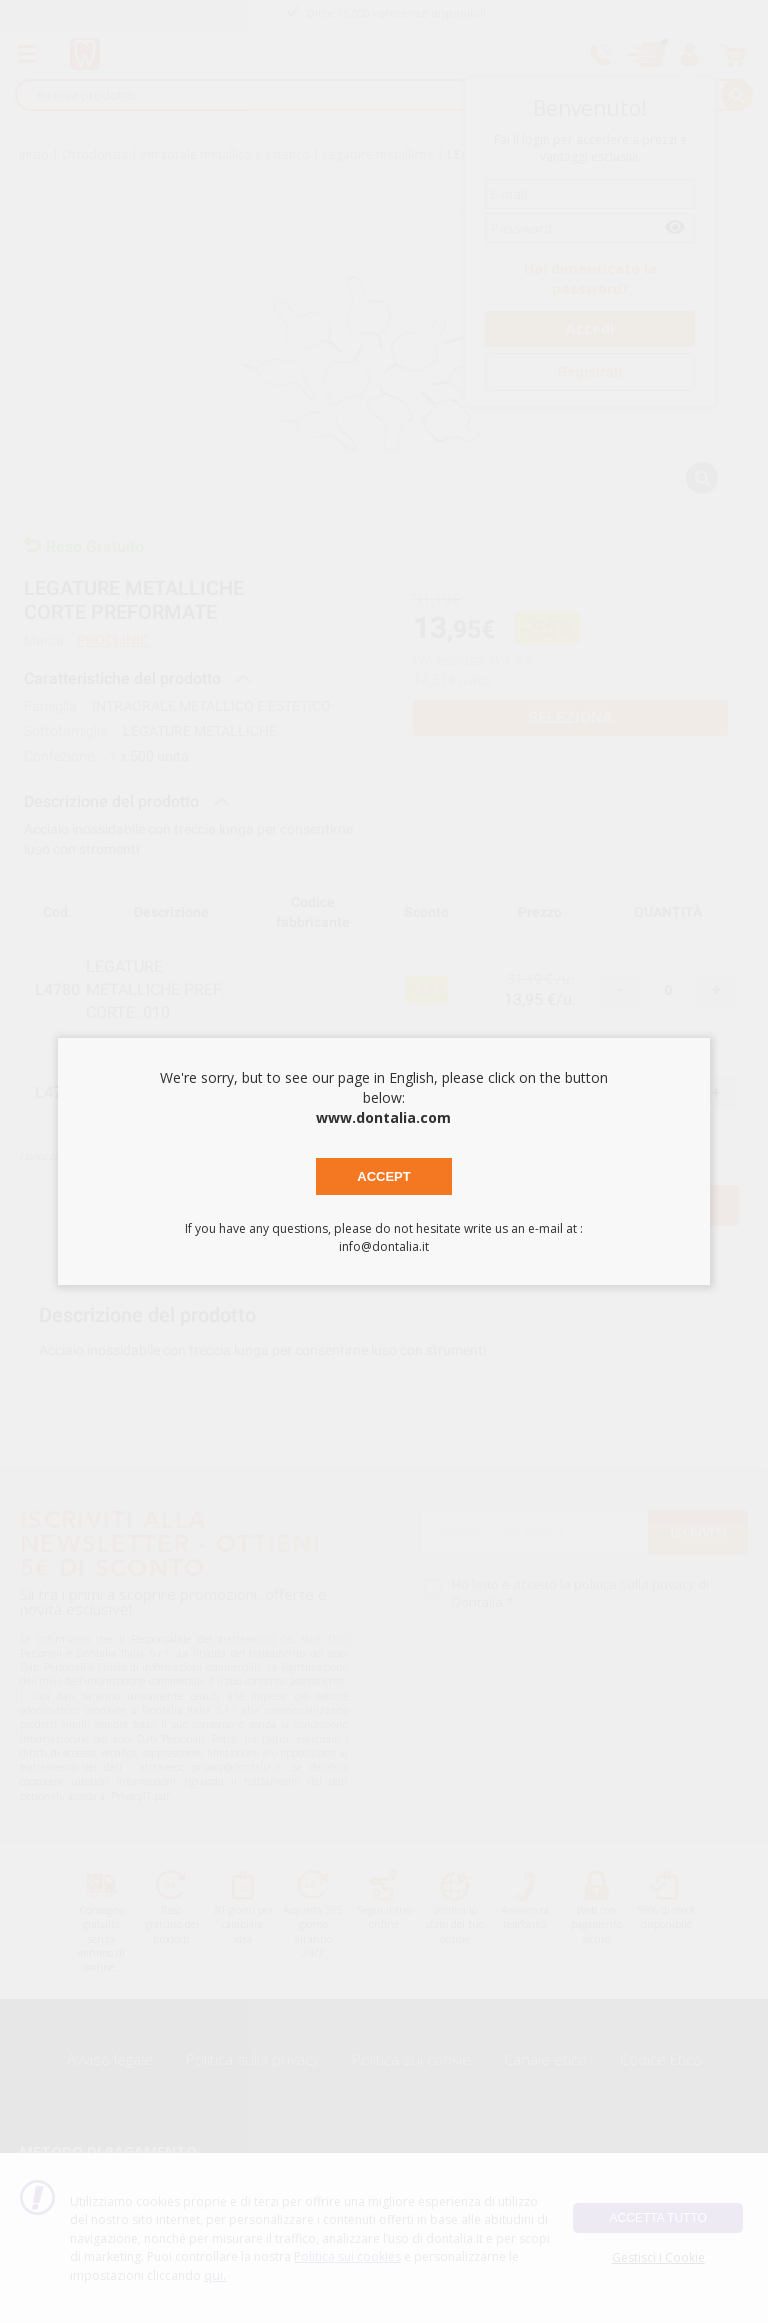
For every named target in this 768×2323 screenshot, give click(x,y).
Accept (383, 1176)
